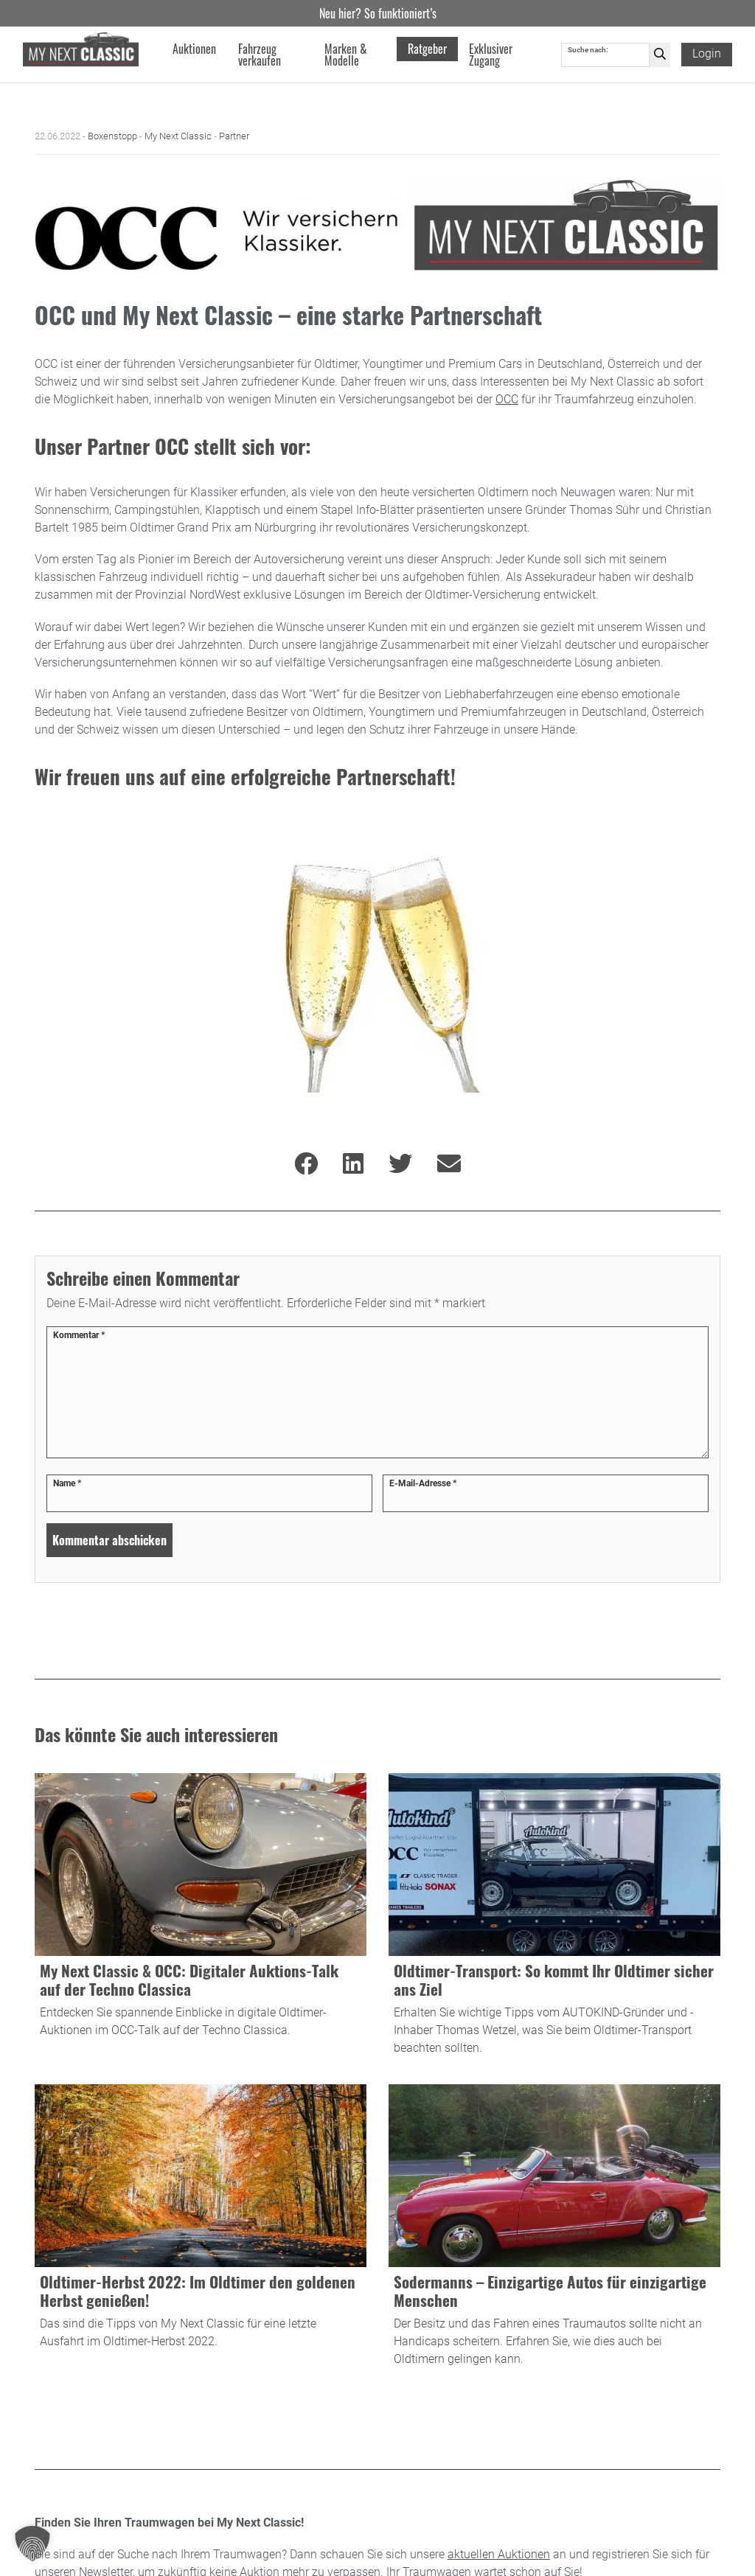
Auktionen (194, 49)
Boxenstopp (112, 136)
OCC (506, 399)
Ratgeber (427, 49)
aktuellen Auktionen (499, 2554)
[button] (32, 2543)
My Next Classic (178, 136)
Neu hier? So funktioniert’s (377, 13)
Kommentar (79, 1335)
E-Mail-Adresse (422, 1483)
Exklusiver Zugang (490, 54)
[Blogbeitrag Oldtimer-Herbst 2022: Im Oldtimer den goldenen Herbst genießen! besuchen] (200, 2228)
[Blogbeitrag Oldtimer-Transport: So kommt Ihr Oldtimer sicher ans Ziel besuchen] (554, 1917)
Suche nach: (588, 50)
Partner (234, 136)
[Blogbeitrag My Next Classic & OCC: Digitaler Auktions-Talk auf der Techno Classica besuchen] (200, 1917)
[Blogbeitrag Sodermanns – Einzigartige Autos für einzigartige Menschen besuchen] (554, 2228)
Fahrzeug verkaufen (259, 54)
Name (67, 1483)
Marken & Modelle (345, 54)
